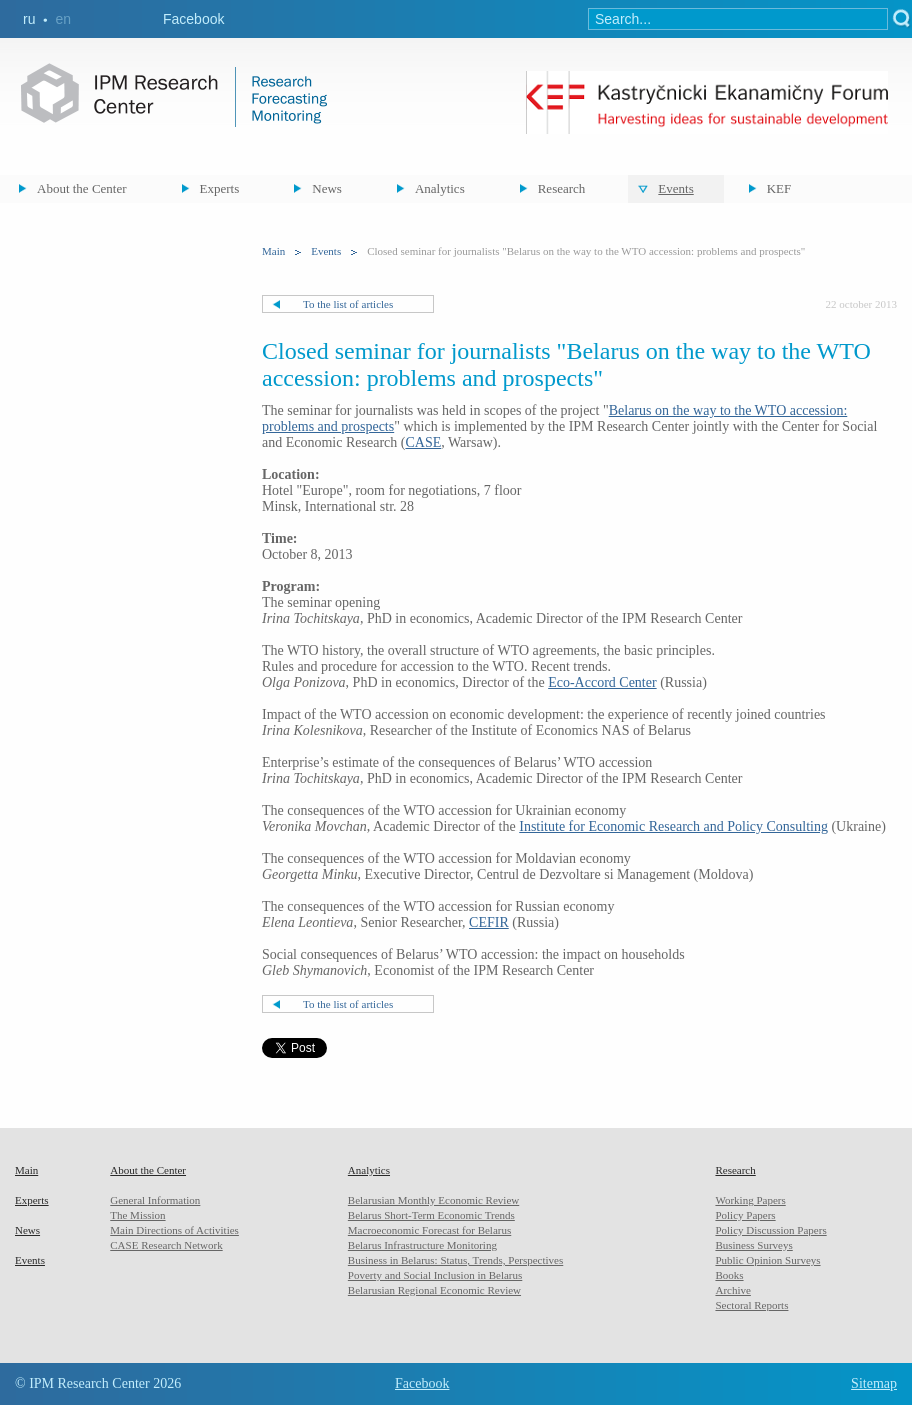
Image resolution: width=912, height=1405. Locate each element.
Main (273, 251)
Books (729, 1275)
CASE (423, 442)
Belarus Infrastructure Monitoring (422, 1245)
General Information (155, 1200)
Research (562, 188)
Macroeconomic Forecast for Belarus (429, 1230)
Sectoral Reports (751, 1305)
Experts (220, 188)
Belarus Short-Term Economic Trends (431, 1215)
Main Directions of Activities (174, 1230)
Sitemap (874, 1383)
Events (675, 188)
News (327, 188)
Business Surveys (753, 1245)
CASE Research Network (166, 1245)
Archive (732, 1290)
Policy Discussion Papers (770, 1230)
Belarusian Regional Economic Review (434, 1290)
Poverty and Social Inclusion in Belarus (435, 1275)
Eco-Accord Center (602, 682)
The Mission (137, 1215)
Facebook (193, 19)
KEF (779, 188)
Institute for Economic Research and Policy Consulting (673, 826)
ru (29, 19)
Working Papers (750, 1200)
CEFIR (489, 922)
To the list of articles (348, 304)
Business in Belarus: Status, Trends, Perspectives (455, 1260)
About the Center (82, 188)
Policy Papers (745, 1215)
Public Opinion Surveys (767, 1260)
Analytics (440, 188)
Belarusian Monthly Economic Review (433, 1200)
